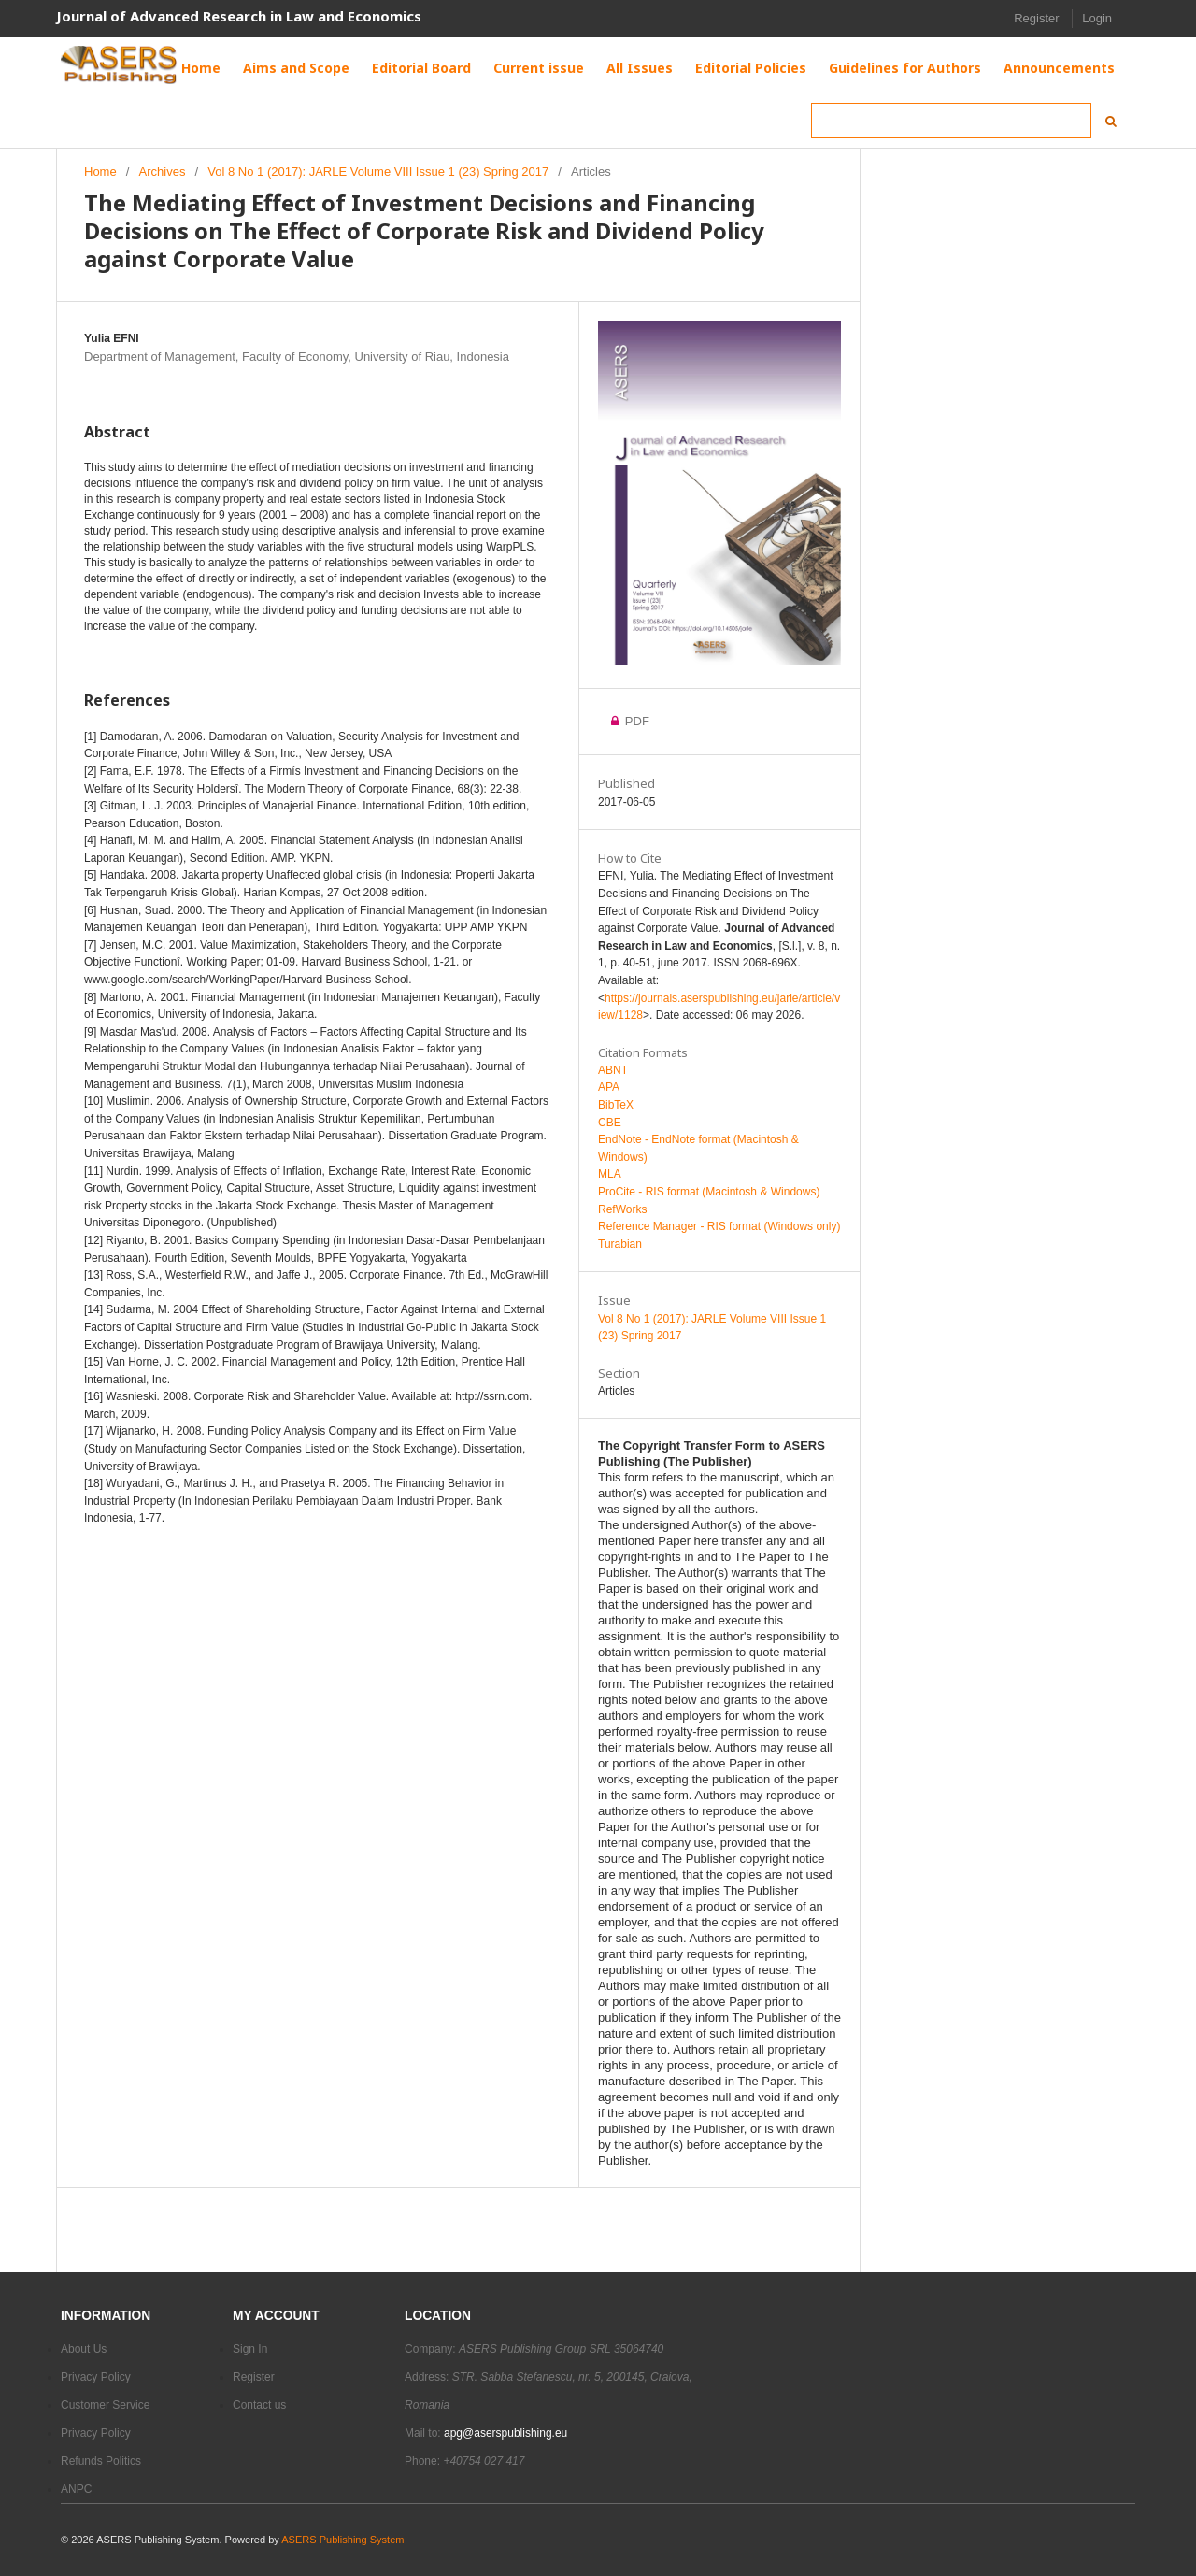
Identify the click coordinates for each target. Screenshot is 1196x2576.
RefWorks (622, 1209)
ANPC (76, 2489)
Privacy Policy (96, 2376)
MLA (609, 1174)
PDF (635, 721)
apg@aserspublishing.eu (505, 2433)
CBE (609, 1122)
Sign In (250, 2348)
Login (1097, 18)
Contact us (259, 2404)
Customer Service (105, 2404)
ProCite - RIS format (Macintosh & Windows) (708, 1191)
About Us (84, 2348)
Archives (162, 172)
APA (608, 1087)
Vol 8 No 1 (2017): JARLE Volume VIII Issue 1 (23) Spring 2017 (377, 172)
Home (100, 172)
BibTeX (616, 1104)
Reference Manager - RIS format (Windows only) (719, 1226)
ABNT (613, 1070)
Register (1036, 18)
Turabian (620, 1244)
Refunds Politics (101, 2461)
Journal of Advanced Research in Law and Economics (238, 16)
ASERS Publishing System (342, 2539)
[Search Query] (951, 120)
